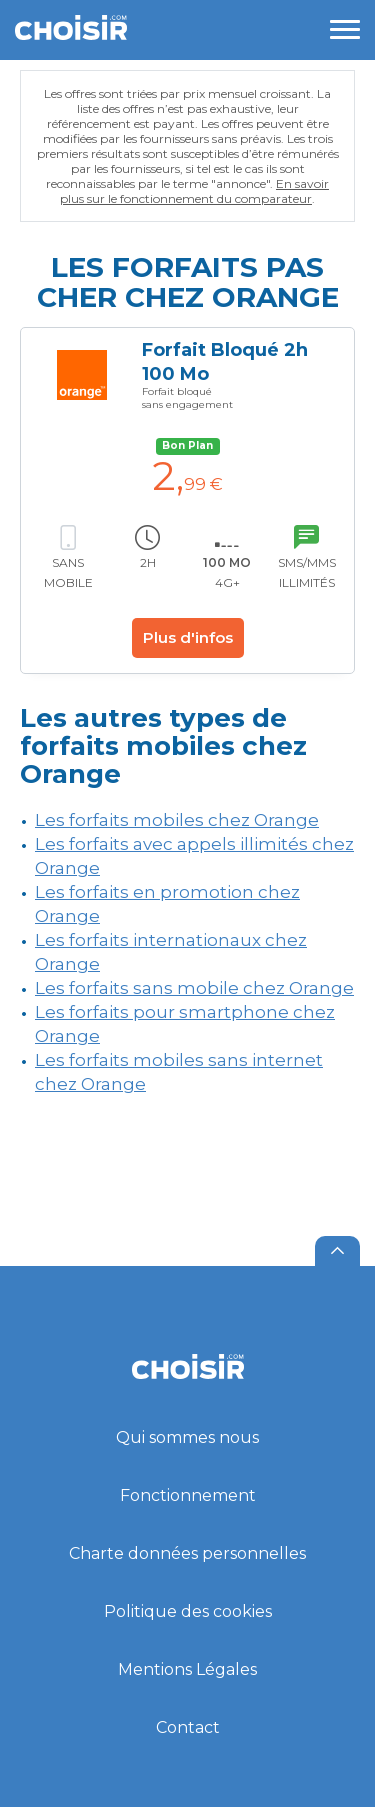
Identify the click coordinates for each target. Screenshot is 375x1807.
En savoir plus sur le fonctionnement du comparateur (194, 191)
